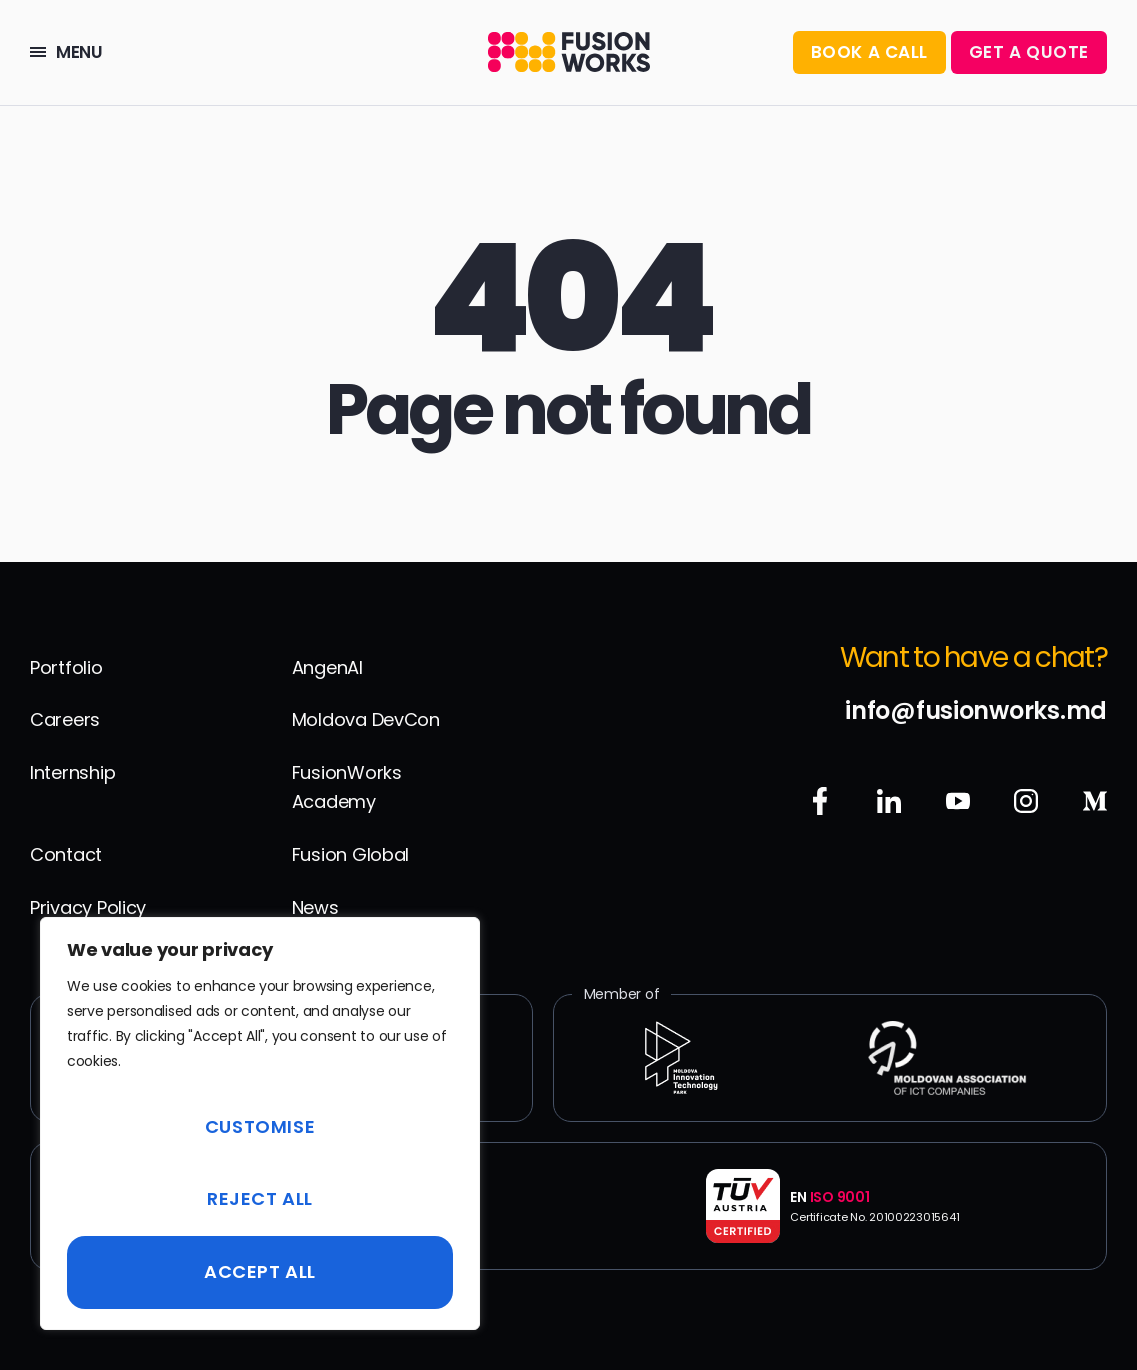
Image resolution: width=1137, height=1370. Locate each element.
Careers (65, 719)
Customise (260, 1126)
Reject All (260, 1198)
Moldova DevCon (366, 719)
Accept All (260, 1271)
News (315, 907)
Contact (66, 854)
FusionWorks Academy (347, 787)
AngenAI (327, 667)
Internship (72, 772)
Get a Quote (1029, 52)
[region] (260, 1123)
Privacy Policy (88, 907)
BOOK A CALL (869, 52)
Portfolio (66, 667)
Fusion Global (351, 854)
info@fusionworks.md (976, 710)
